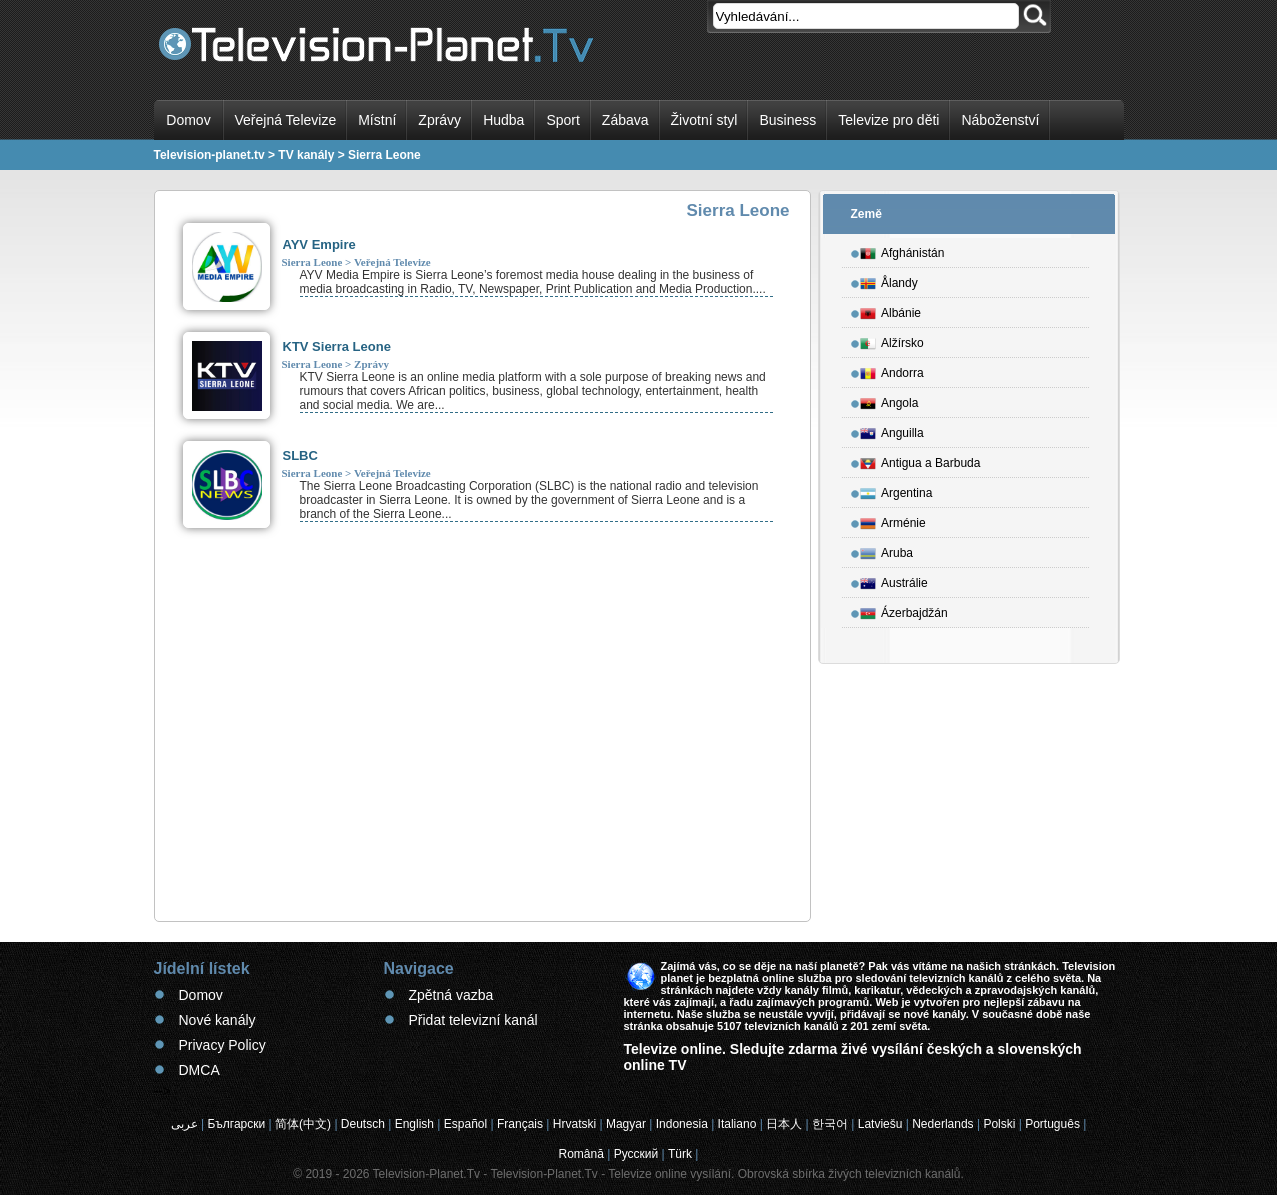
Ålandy (889, 280)
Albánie (890, 310)
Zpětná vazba (451, 995)
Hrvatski (574, 1124)
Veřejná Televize (286, 120)
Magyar (626, 1124)
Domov (188, 120)
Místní (377, 120)
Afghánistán (902, 250)
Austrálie (894, 580)
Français (520, 1124)
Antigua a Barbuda (920, 460)
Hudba (503, 120)
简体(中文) (303, 1124)
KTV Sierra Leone (337, 346)
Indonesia (682, 1124)
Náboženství (1000, 120)
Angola (889, 400)
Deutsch (363, 1124)
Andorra (892, 370)
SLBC (300, 455)
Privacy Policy (222, 1045)
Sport (562, 120)
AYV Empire (319, 244)
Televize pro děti (888, 120)
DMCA (199, 1070)
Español (465, 1124)
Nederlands (942, 1124)
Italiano (737, 1124)
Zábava (625, 120)
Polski (999, 1124)
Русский (636, 1154)
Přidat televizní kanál (473, 1020)
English (414, 1124)
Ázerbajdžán (904, 610)
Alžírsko (892, 340)
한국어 (830, 1124)
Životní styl (704, 120)
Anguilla (892, 430)
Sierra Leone (312, 262)
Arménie (893, 520)
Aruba (886, 550)
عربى (184, 1124)
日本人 (784, 1124)
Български (236, 1124)
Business (787, 120)
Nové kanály (217, 1020)
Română (581, 1154)
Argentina (896, 490)
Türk (680, 1154)
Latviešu (880, 1124)
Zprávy (439, 120)
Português (1052, 1124)
